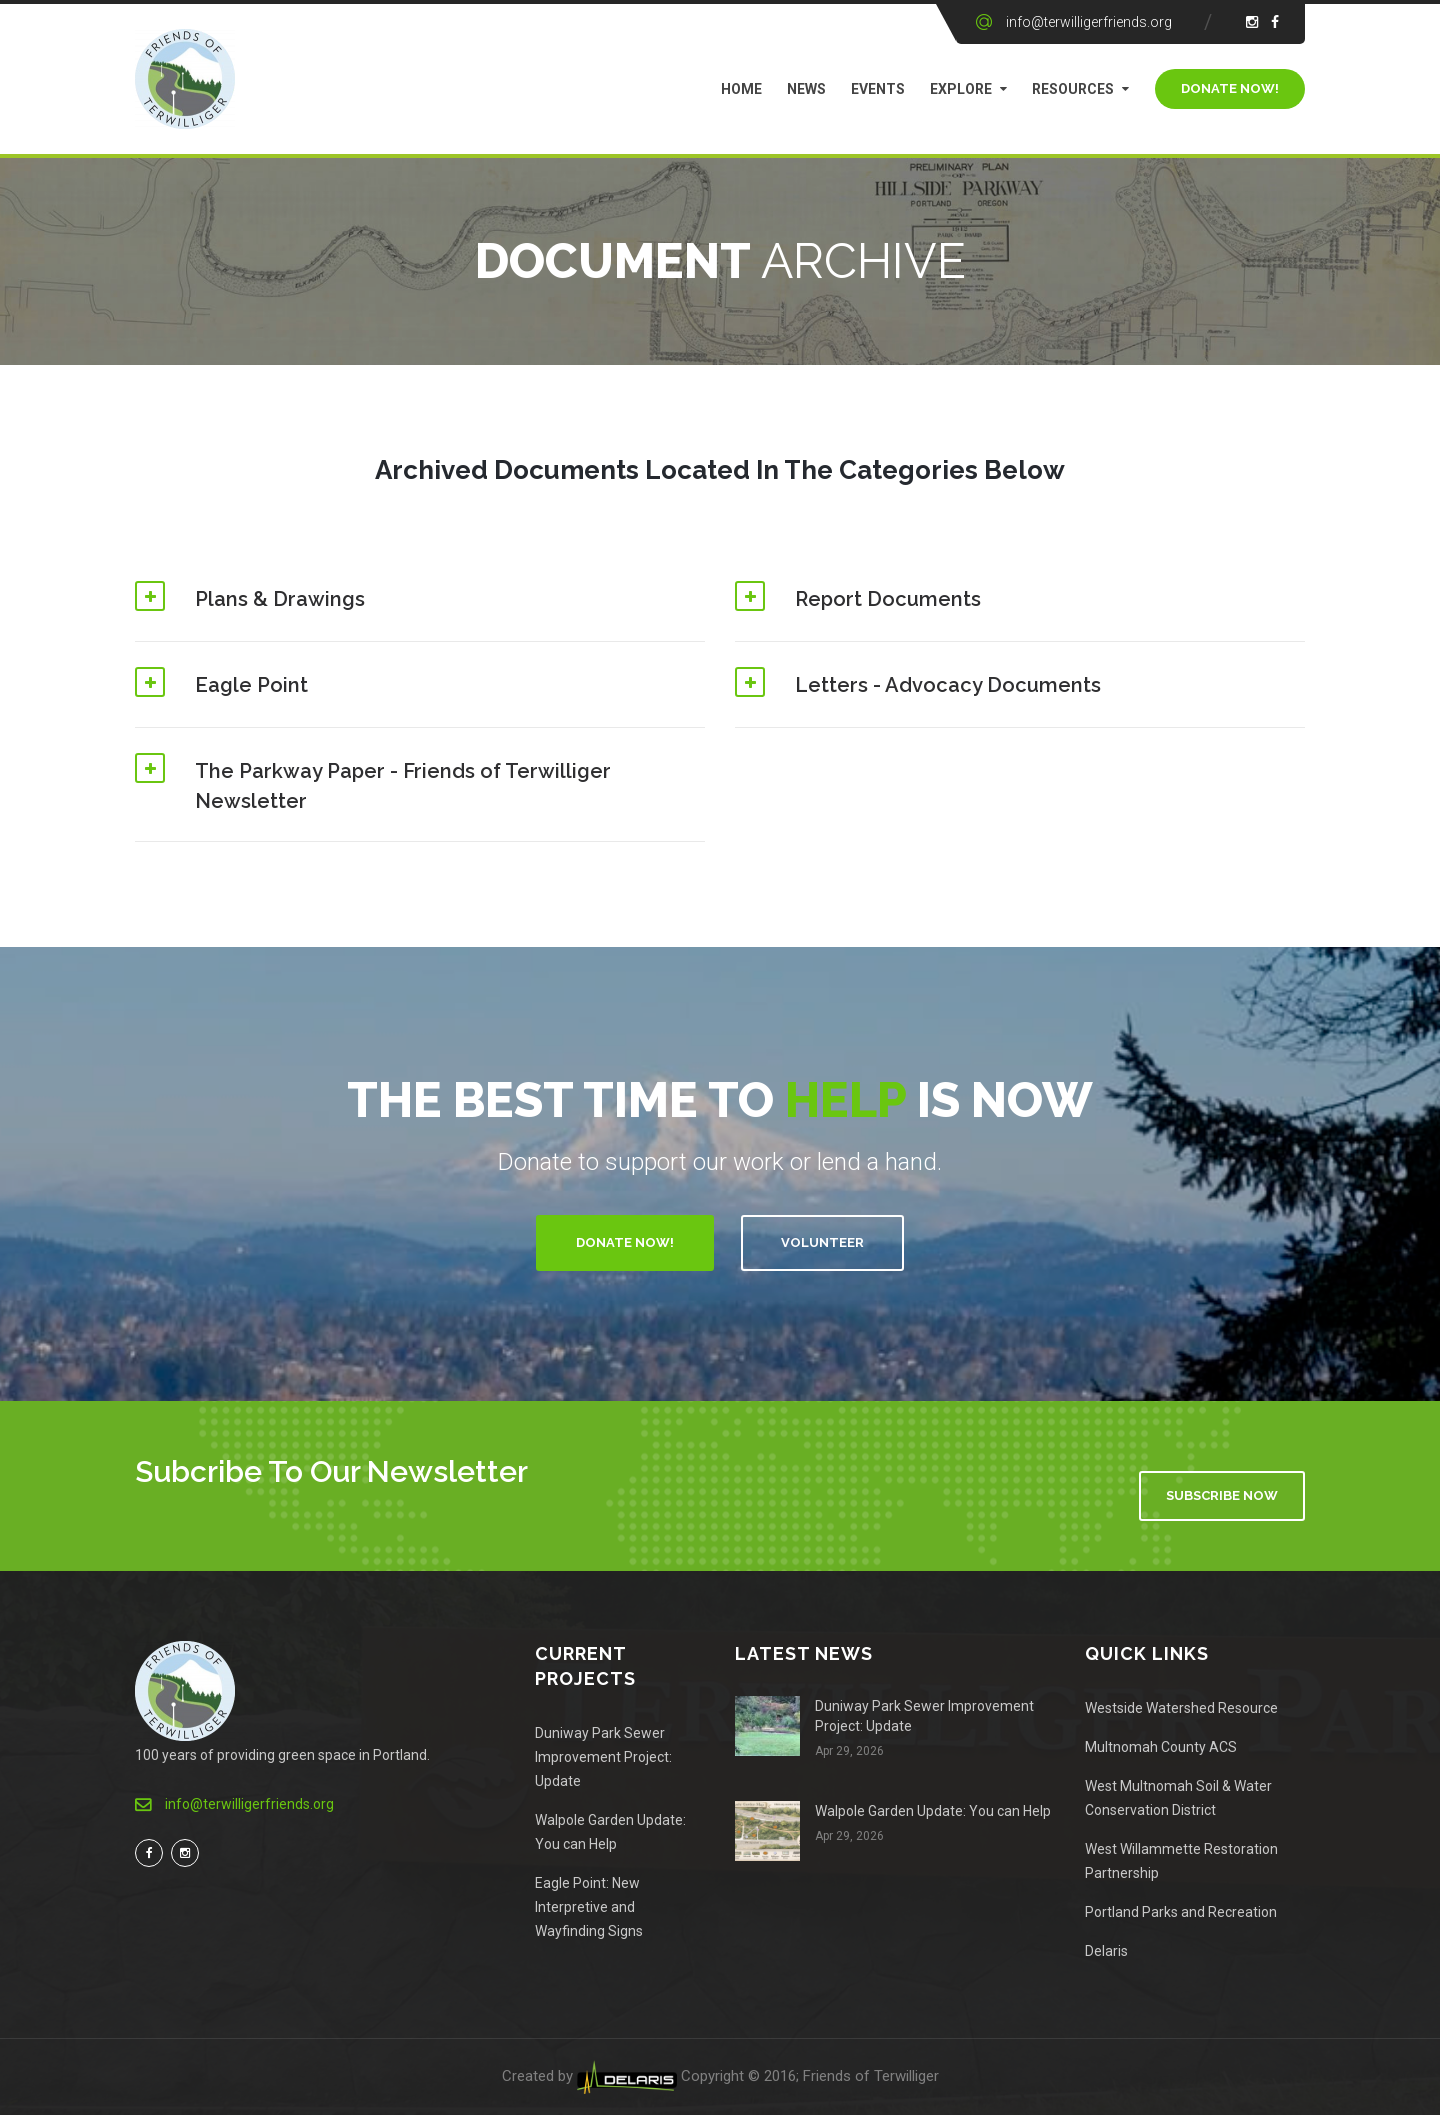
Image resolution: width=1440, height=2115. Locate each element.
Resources (1073, 89)
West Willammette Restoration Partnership (1181, 1861)
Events (878, 89)
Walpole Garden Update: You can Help (610, 1832)
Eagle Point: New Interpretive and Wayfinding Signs (589, 1907)
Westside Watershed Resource (1181, 1708)
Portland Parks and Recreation (1181, 1912)
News (806, 89)
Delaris (1106, 1951)
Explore (961, 89)
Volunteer (822, 1242)
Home (741, 89)
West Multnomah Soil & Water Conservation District (1178, 1798)
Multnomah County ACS (1161, 1747)
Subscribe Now (1222, 1495)
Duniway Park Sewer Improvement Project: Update (603, 1757)
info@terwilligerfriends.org (1089, 22)
